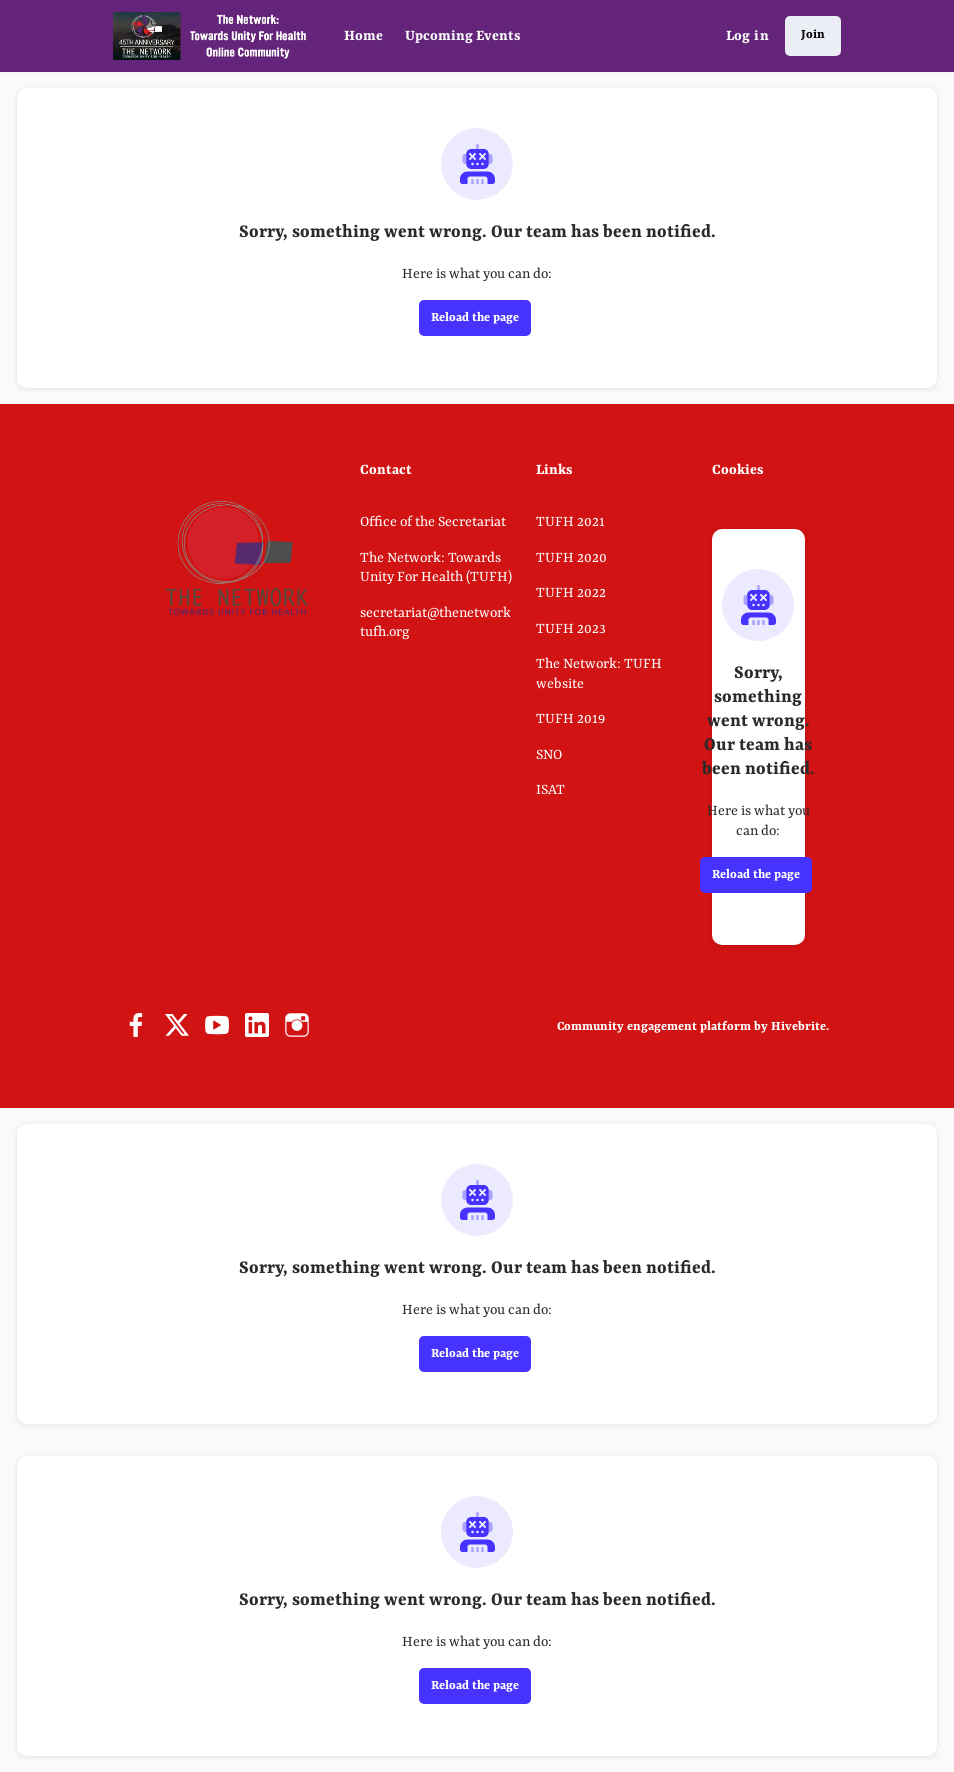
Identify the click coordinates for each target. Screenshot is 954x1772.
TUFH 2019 (570, 719)
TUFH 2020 (571, 558)
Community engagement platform (654, 1027)
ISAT (550, 790)
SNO (549, 755)
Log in (747, 36)
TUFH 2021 (570, 522)
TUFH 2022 (571, 593)
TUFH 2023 (571, 629)
